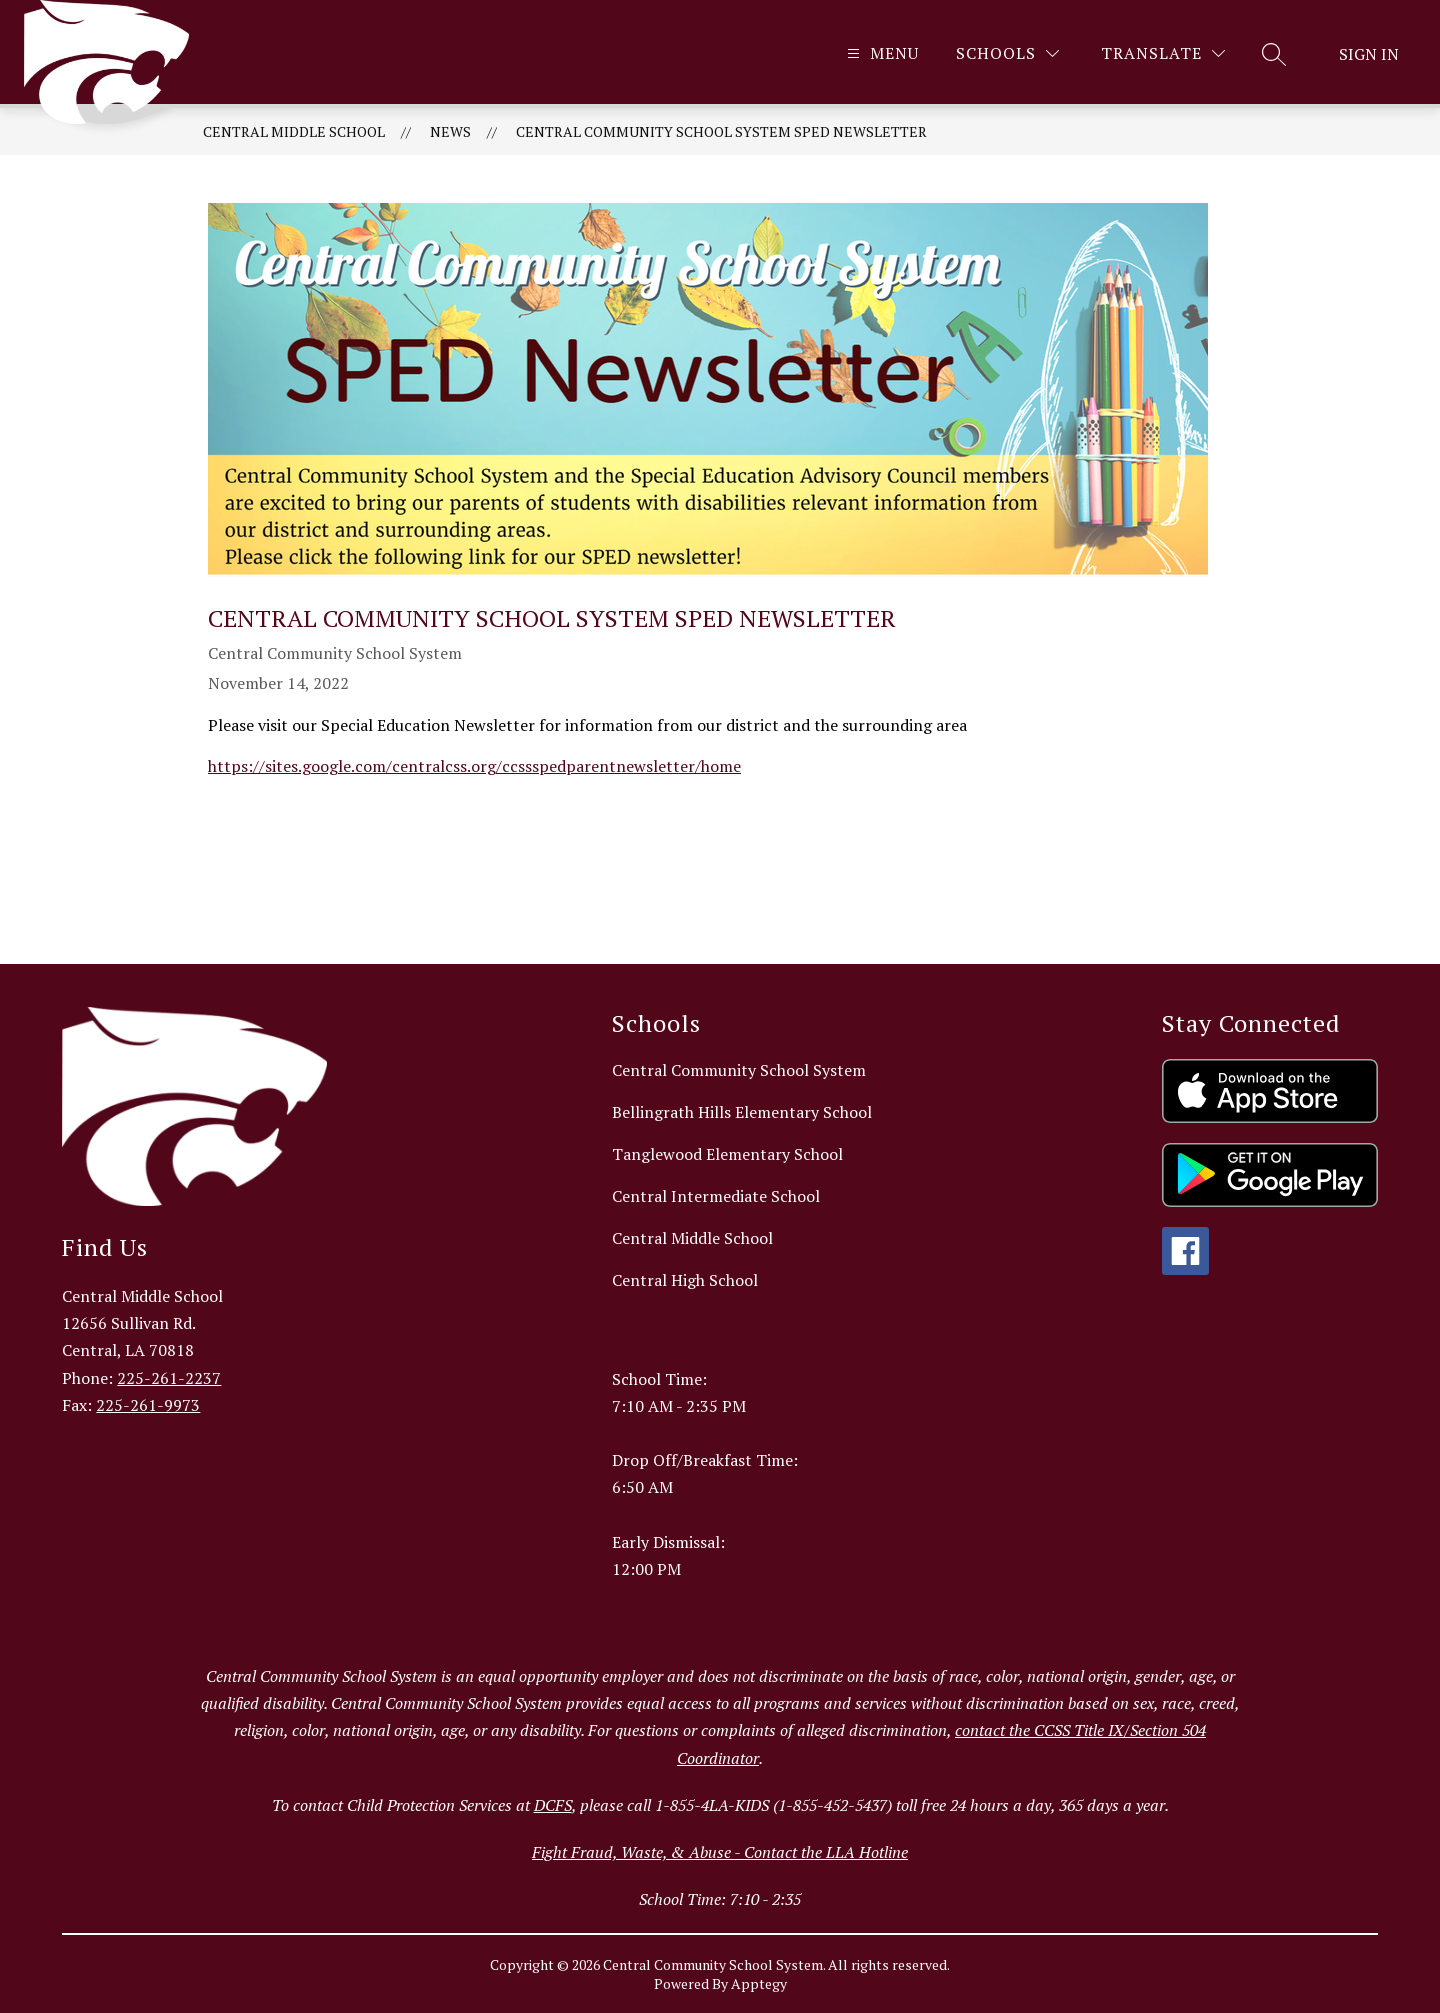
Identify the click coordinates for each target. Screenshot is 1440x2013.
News (450, 131)
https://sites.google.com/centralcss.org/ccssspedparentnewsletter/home (474, 766)
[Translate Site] (1163, 53)
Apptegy (759, 1983)
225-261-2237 (169, 1378)
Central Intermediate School (716, 1196)
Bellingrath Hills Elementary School (742, 1112)
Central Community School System (739, 1070)
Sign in (1369, 54)
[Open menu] (880, 53)
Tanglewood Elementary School (727, 1154)
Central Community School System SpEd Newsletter (721, 131)
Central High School (685, 1280)
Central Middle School (294, 131)
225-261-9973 (148, 1405)
